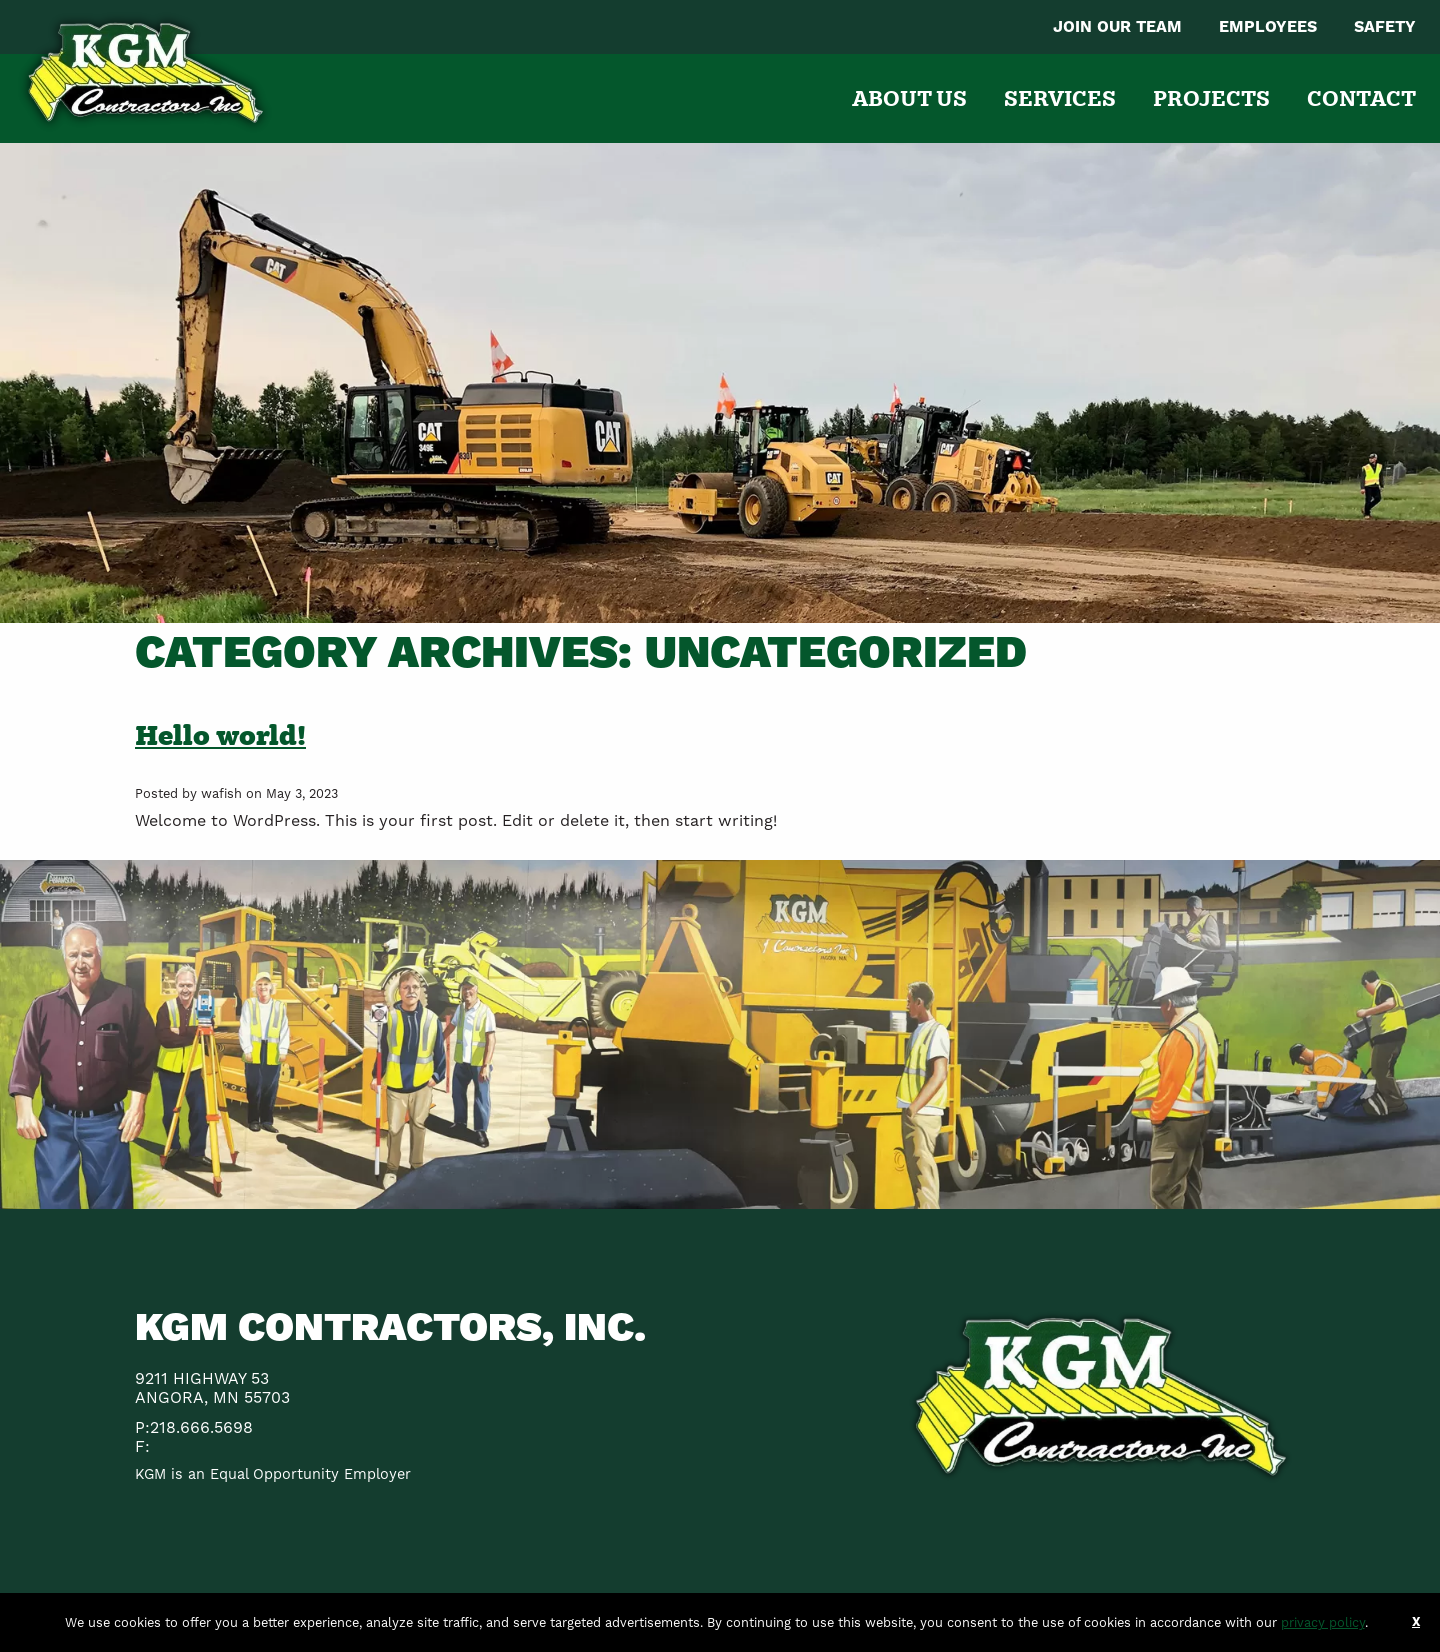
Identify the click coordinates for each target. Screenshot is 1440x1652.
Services (1060, 98)
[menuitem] (1117, 27)
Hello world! (220, 735)
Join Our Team (1117, 27)
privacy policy (1323, 1622)
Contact (1361, 98)
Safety (1385, 27)
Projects (1211, 98)
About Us (909, 98)
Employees (1268, 27)
